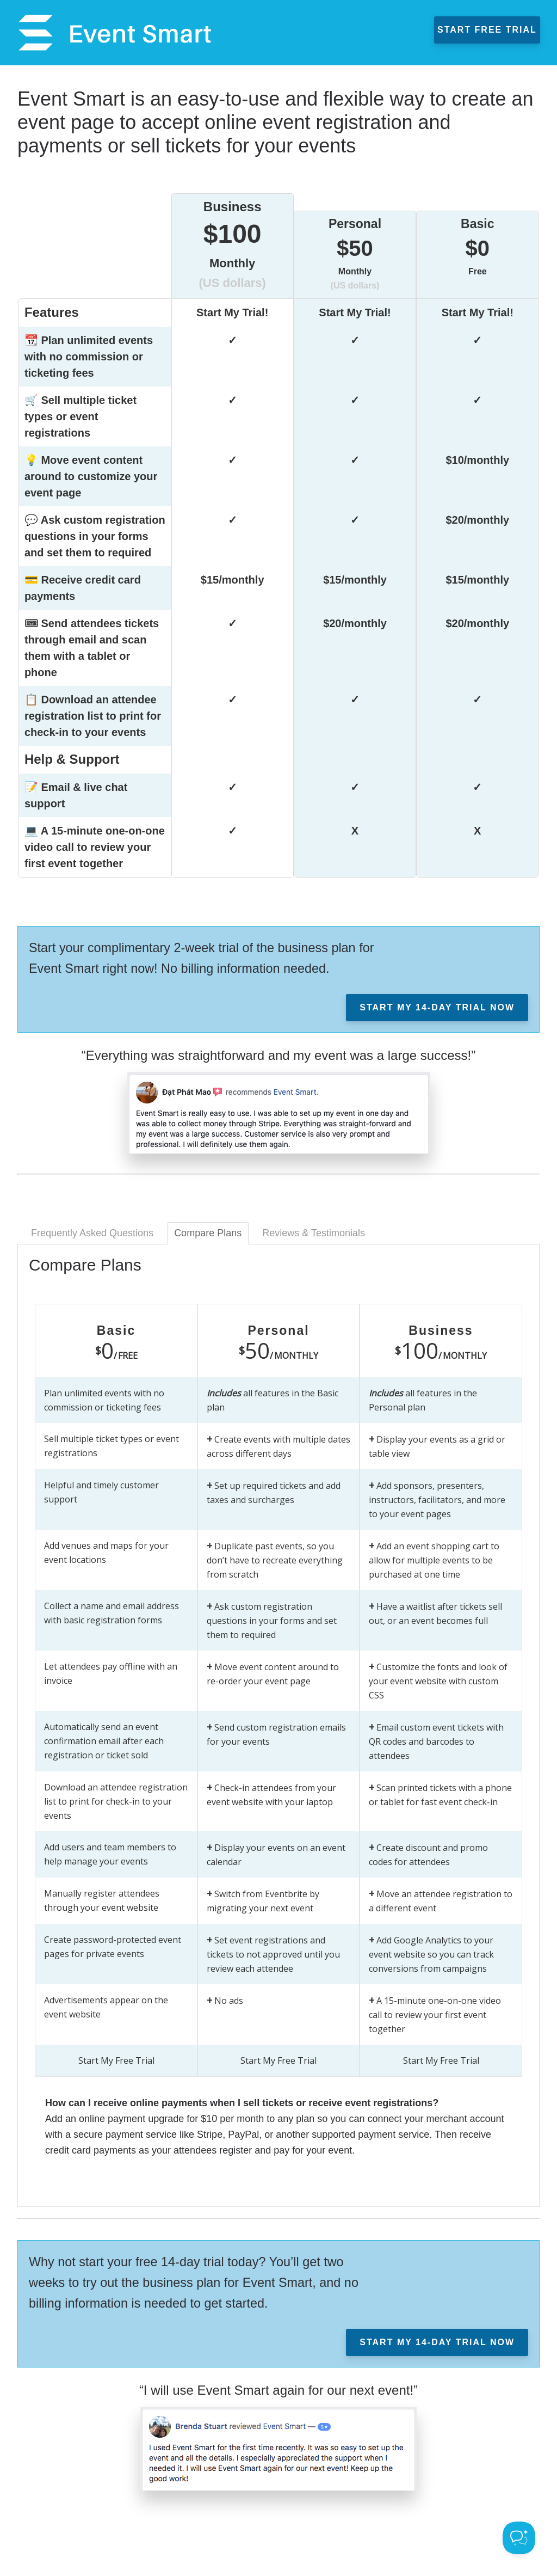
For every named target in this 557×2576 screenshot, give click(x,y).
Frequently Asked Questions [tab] (92, 1233)
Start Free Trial (493, 29)
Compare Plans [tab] (208, 1233)
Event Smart (109, 32)
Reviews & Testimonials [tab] (313, 1233)
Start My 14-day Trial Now (437, 1007)
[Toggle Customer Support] (519, 2538)
